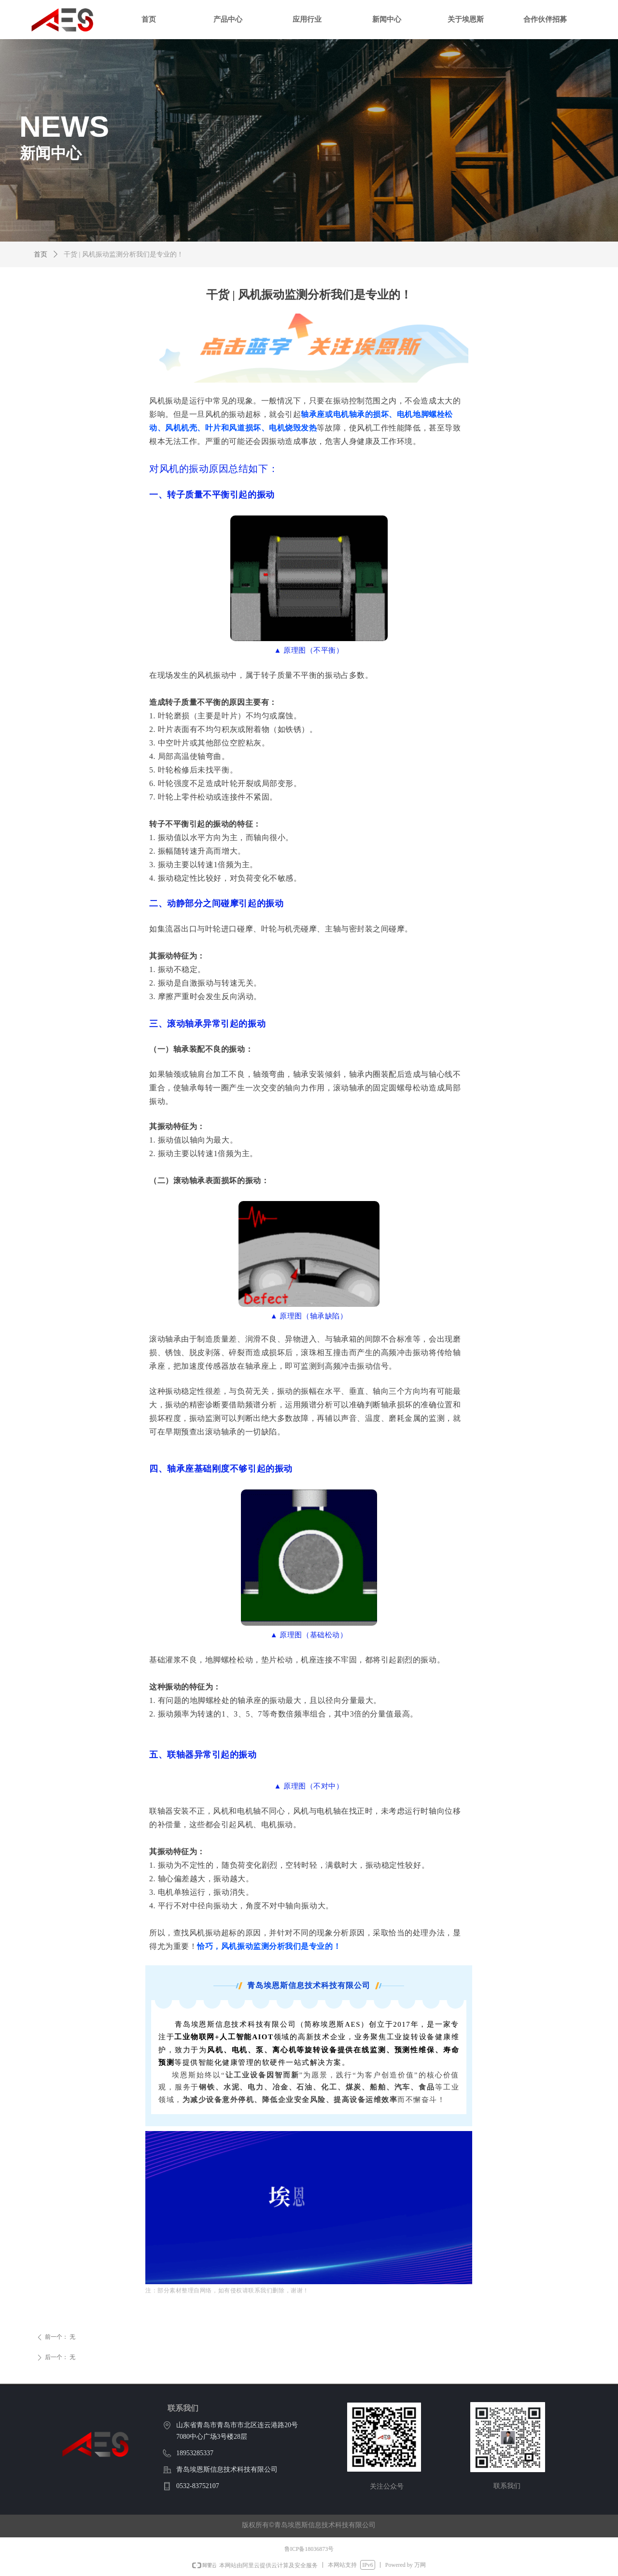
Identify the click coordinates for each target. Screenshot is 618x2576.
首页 (40, 254)
